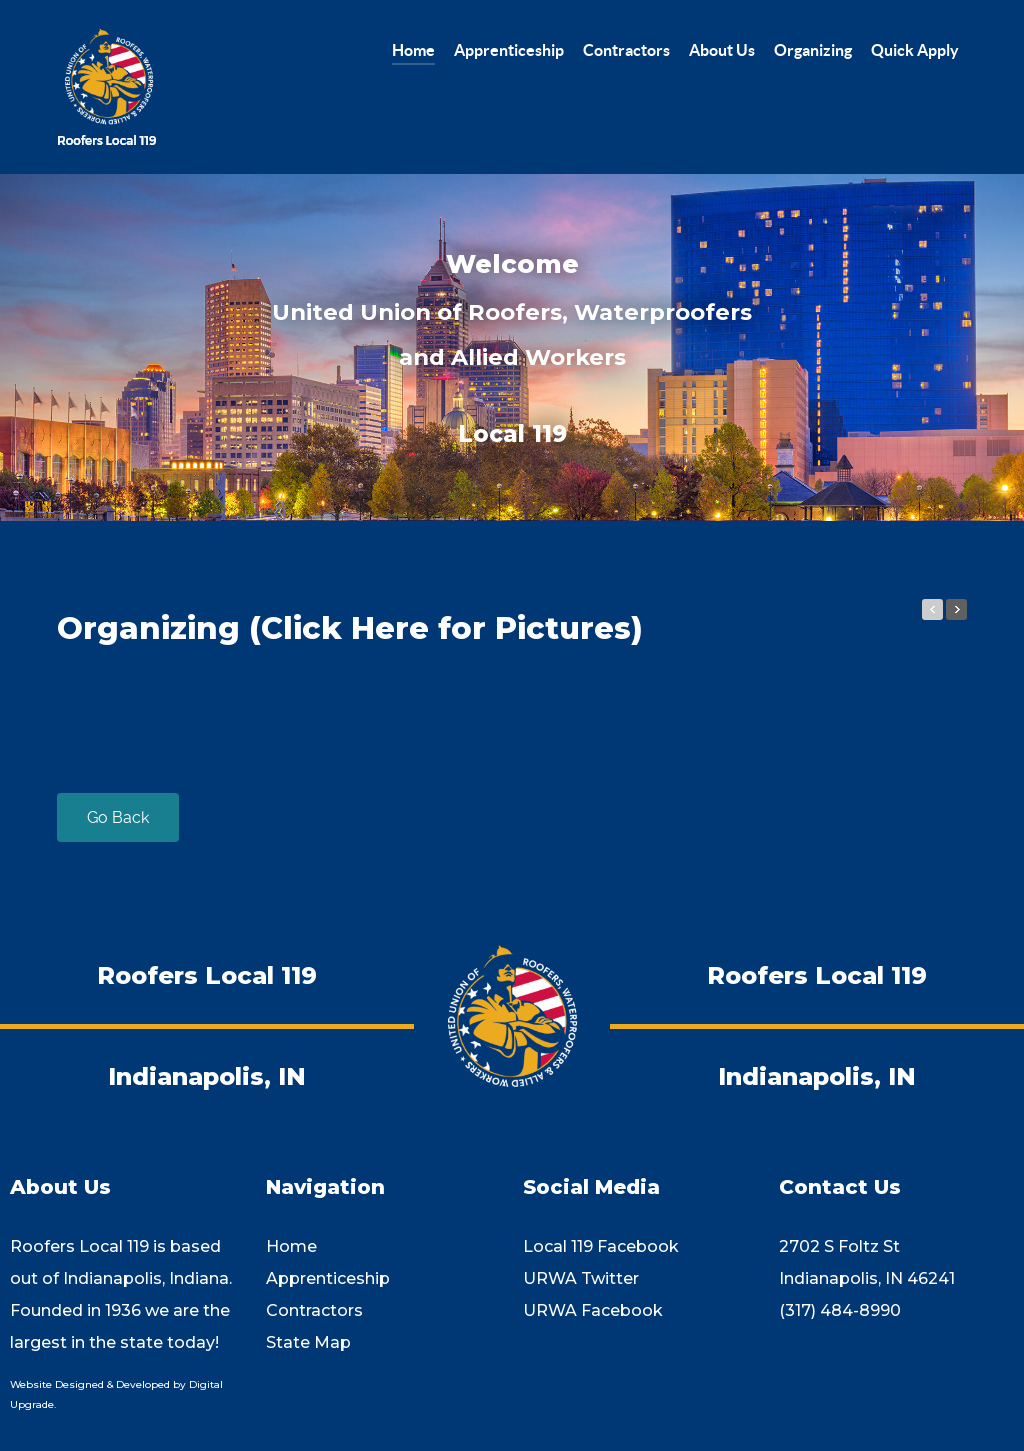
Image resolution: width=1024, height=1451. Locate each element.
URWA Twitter (581, 1278)
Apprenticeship (328, 1278)
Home (291, 1246)
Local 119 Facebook (601, 1246)
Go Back (118, 817)
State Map (308, 1342)
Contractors (314, 1310)
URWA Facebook (593, 1310)
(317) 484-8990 (840, 1310)
